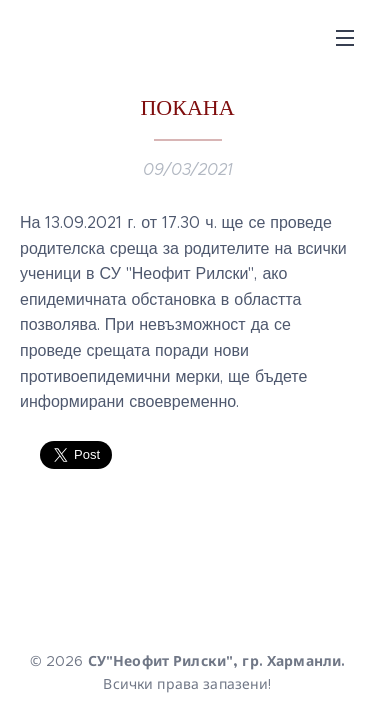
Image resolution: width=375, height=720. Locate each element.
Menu (345, 38)
